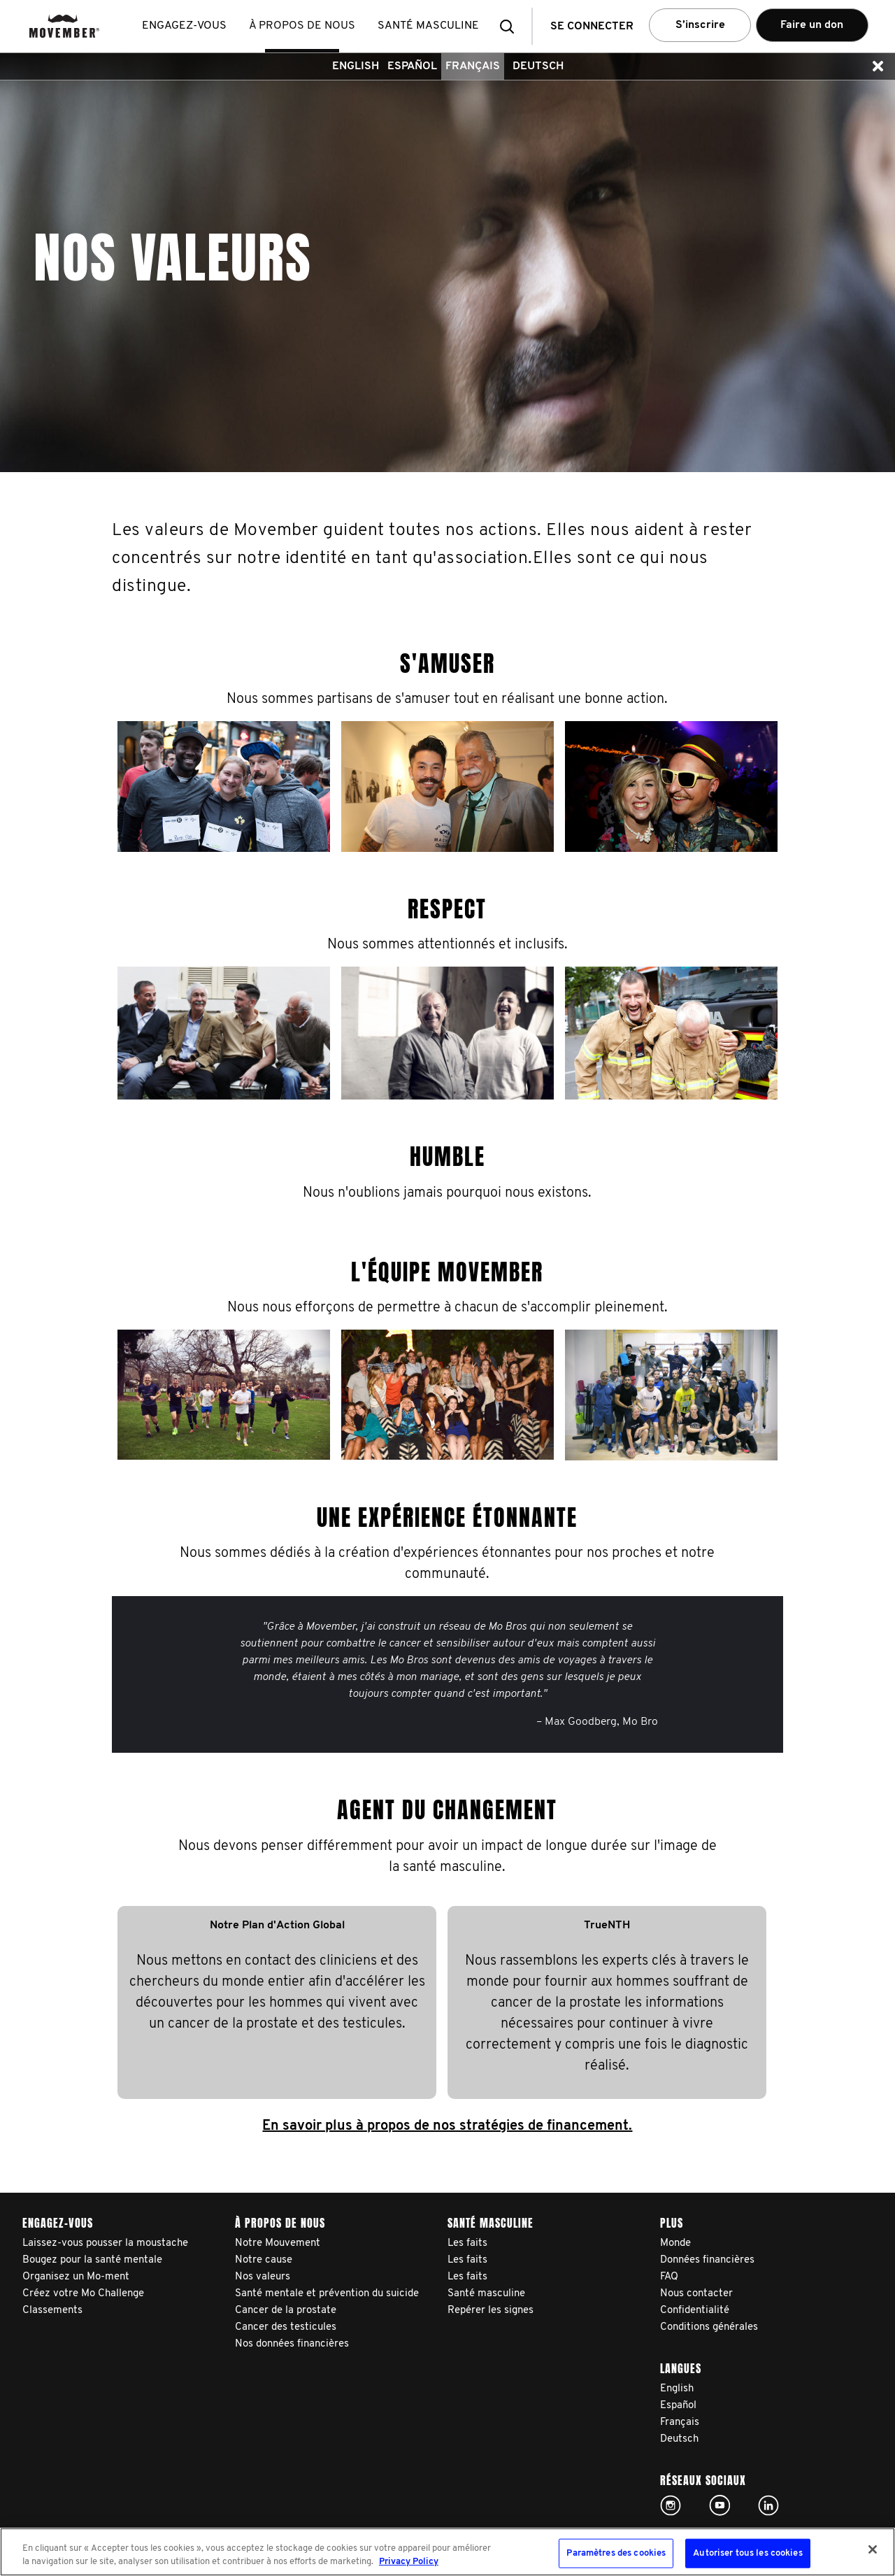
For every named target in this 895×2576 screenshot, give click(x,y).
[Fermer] (872, 2549)
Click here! (670, 2505)
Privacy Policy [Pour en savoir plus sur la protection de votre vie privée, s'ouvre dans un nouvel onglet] (408, 2561)
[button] (511, 26)
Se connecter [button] (591, 26)
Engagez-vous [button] (184, 25)
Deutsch (538, 66)
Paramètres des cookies (616, 2553)
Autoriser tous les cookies (747, 2553)
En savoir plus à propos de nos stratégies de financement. (447, 2126)
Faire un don (811, 25)
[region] (447, 2552)
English (355, 66)
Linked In (768, 2505)
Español (412, 66)
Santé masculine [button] (428, 25)
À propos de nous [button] (302, 25)
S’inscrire (700, 25)
